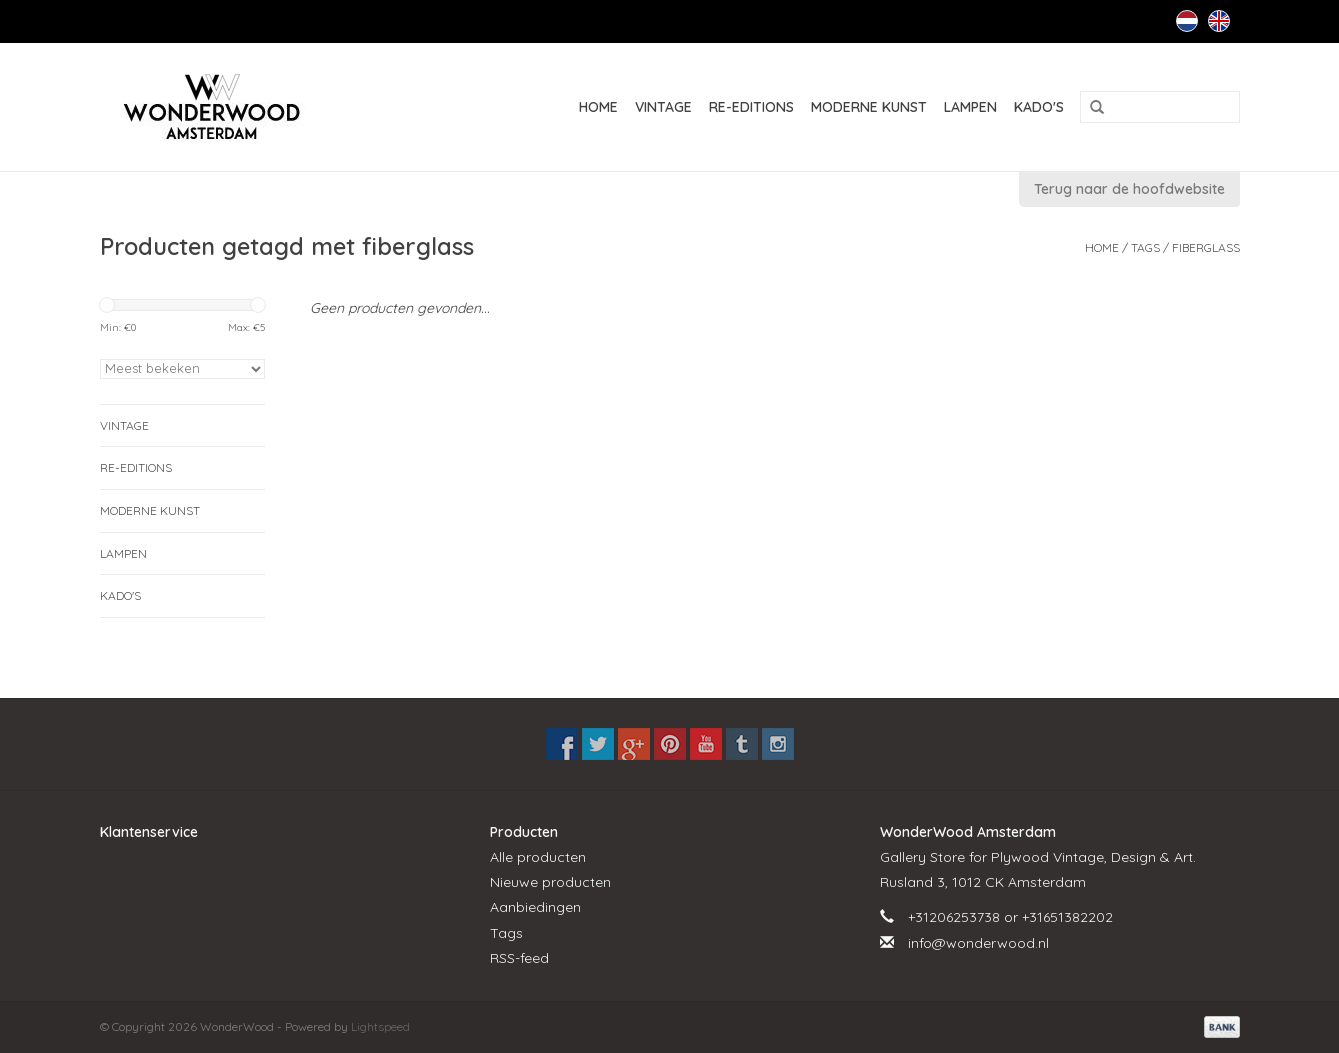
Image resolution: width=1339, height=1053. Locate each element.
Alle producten (538, 857)
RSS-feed (519, 958)
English (1219, 21)
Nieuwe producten (550, 882)
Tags (1145, 247)
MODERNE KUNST (869, 107)
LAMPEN (970, 107)
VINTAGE (663, 107)
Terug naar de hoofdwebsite (1129, 189)
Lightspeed (380, 1026)
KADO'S (1039, 107)
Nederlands (1187, 21)
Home (598, 107)
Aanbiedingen (535, 907)
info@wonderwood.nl (978, 943)
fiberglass (1206, 247)
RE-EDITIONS (751, 107)
